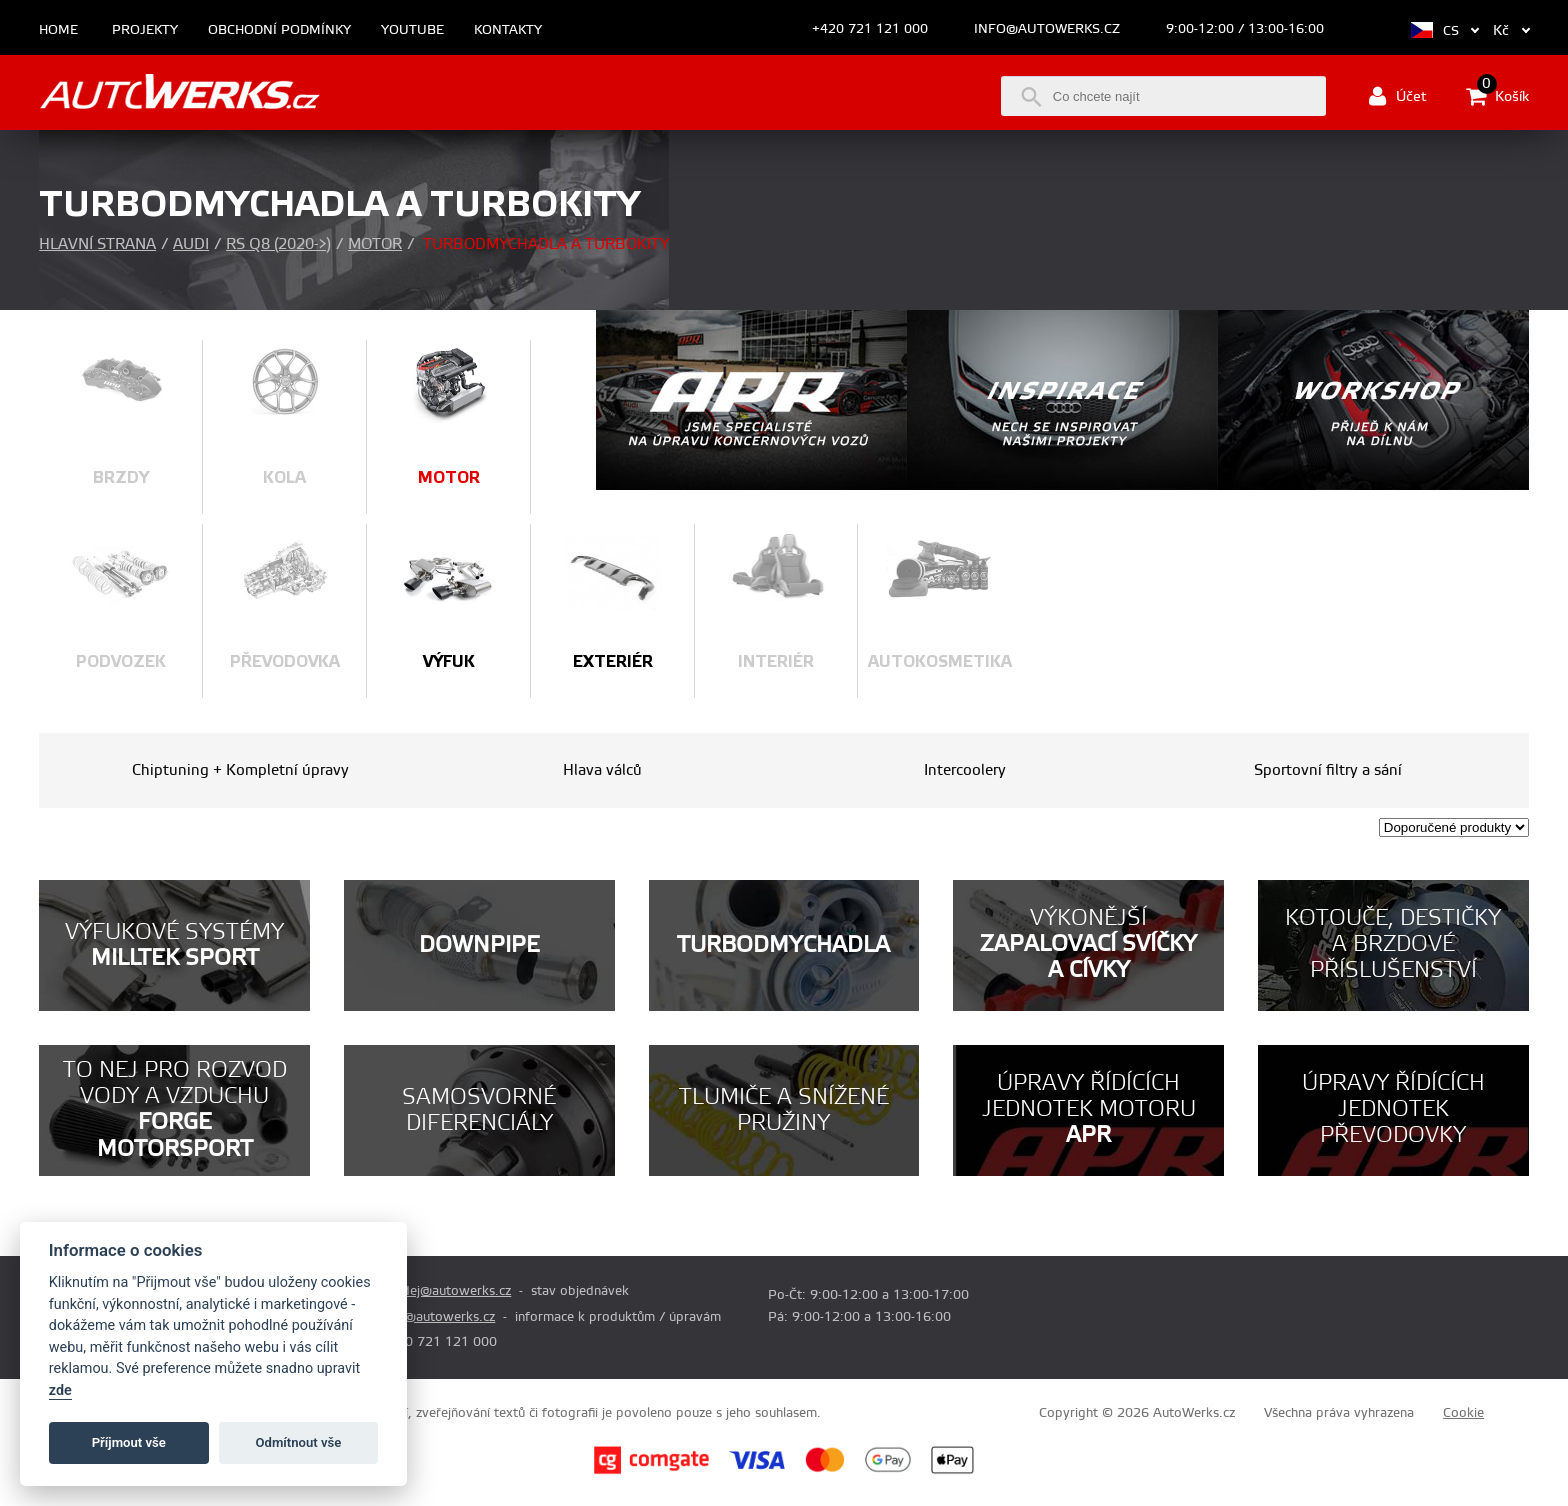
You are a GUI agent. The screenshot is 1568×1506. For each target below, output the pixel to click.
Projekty (145, 30)
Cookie (1463, 1413)
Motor (375, 244)
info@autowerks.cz (1047, 29)
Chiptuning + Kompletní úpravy (240, 770)
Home (58, 30)
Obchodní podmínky (279, 30)
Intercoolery (965, 770)
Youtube (412, 30)
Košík (1497, 96)
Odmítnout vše (299, 1442)
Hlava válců (602, 770)
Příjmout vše (129, 1442)
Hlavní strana (97, 244)
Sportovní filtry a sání (1328, 770)
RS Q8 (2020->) (278, 244)
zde (60, 1390)
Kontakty (508, 30)
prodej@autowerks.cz (446, 1291)
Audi (191, 244)
